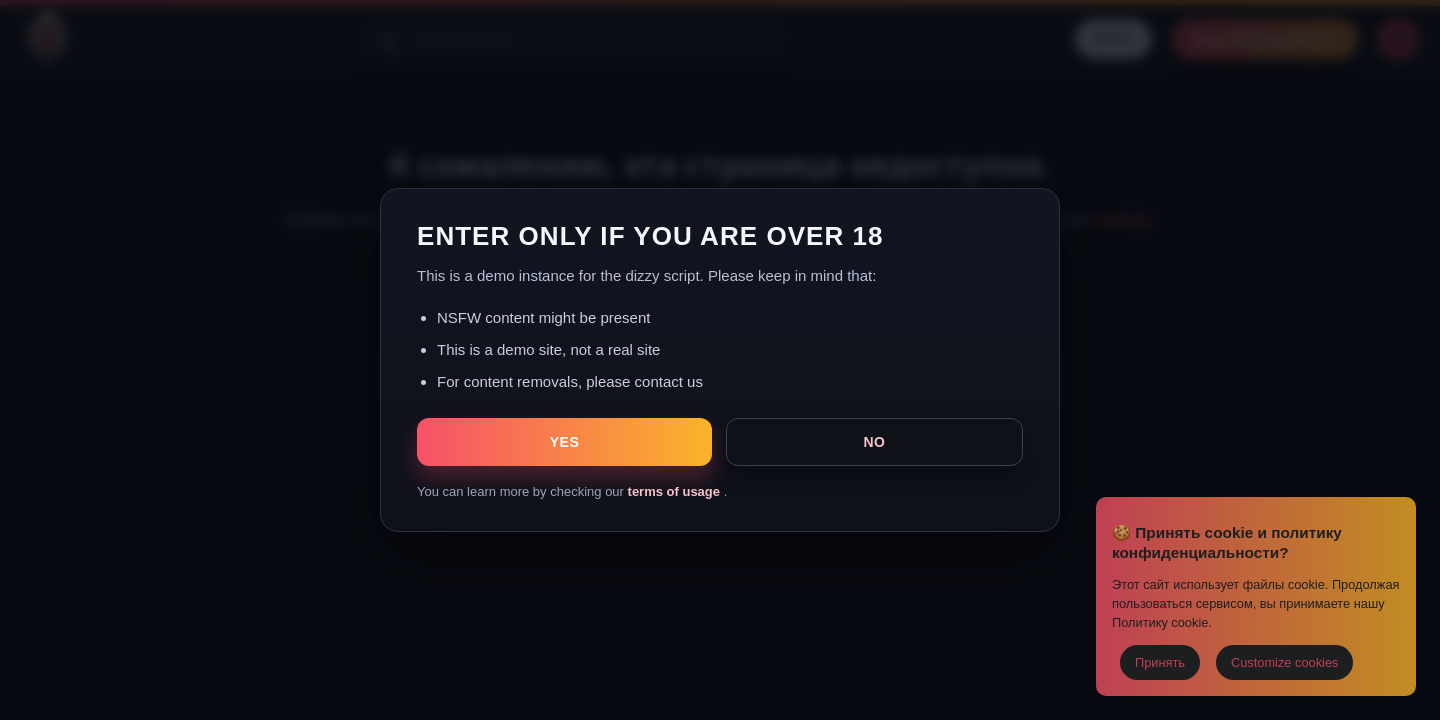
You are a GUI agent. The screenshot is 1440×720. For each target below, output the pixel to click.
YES (565, 442)
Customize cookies (1284, 662)
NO (874, 442)
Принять (1160, 662)
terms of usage (676, 491)
